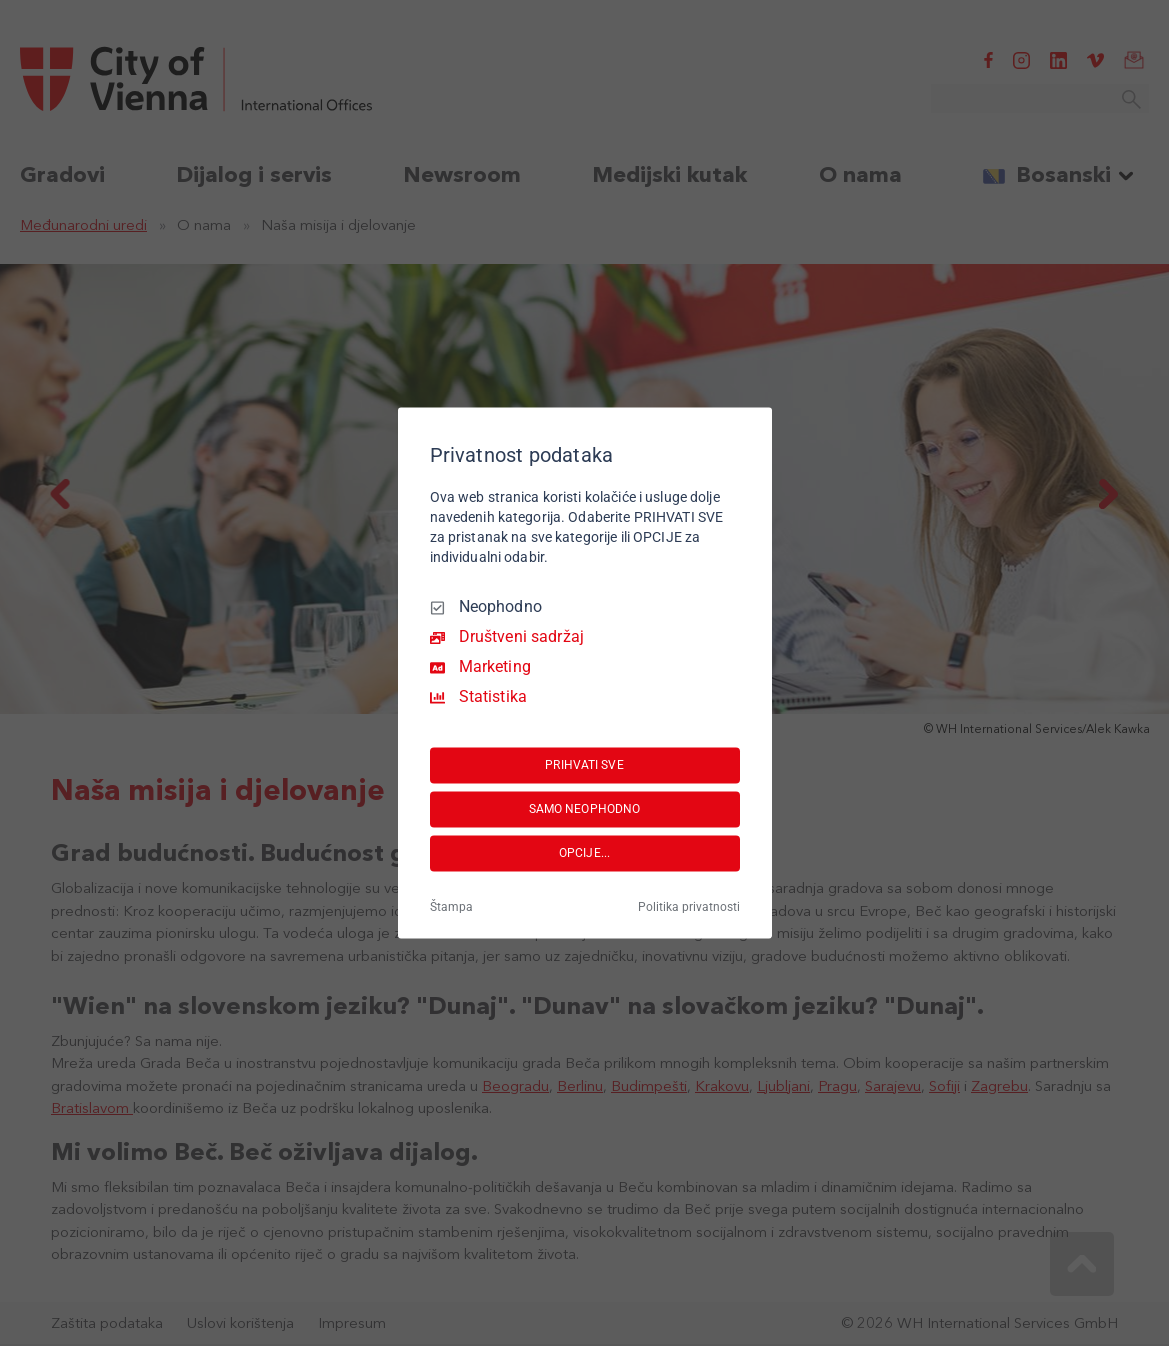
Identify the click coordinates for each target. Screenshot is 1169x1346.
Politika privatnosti (689, 908)
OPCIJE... (584, 853)
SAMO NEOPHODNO (585, 809)
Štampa (451, 908)
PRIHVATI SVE (584, 765)
